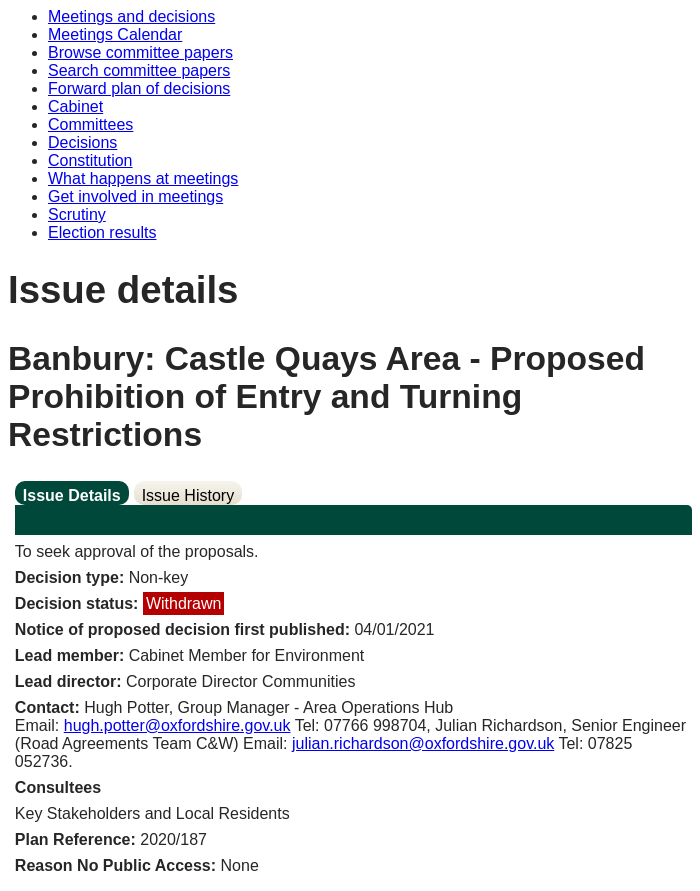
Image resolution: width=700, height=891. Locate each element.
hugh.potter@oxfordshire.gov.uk (177, 725)
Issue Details (72, 495)
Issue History (188, 495)
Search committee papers (139, 70)
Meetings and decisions (131, 16)
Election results (102, 232)
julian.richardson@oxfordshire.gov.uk (423, 743)
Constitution (90, 160)
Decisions (82, 142)
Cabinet (75, 106)
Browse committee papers (140, 52)
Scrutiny (77, 214)
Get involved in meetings (135, 196)
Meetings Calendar (115, 34)
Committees (90, 124)
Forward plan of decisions (139, 88)
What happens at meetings (143, 178)
